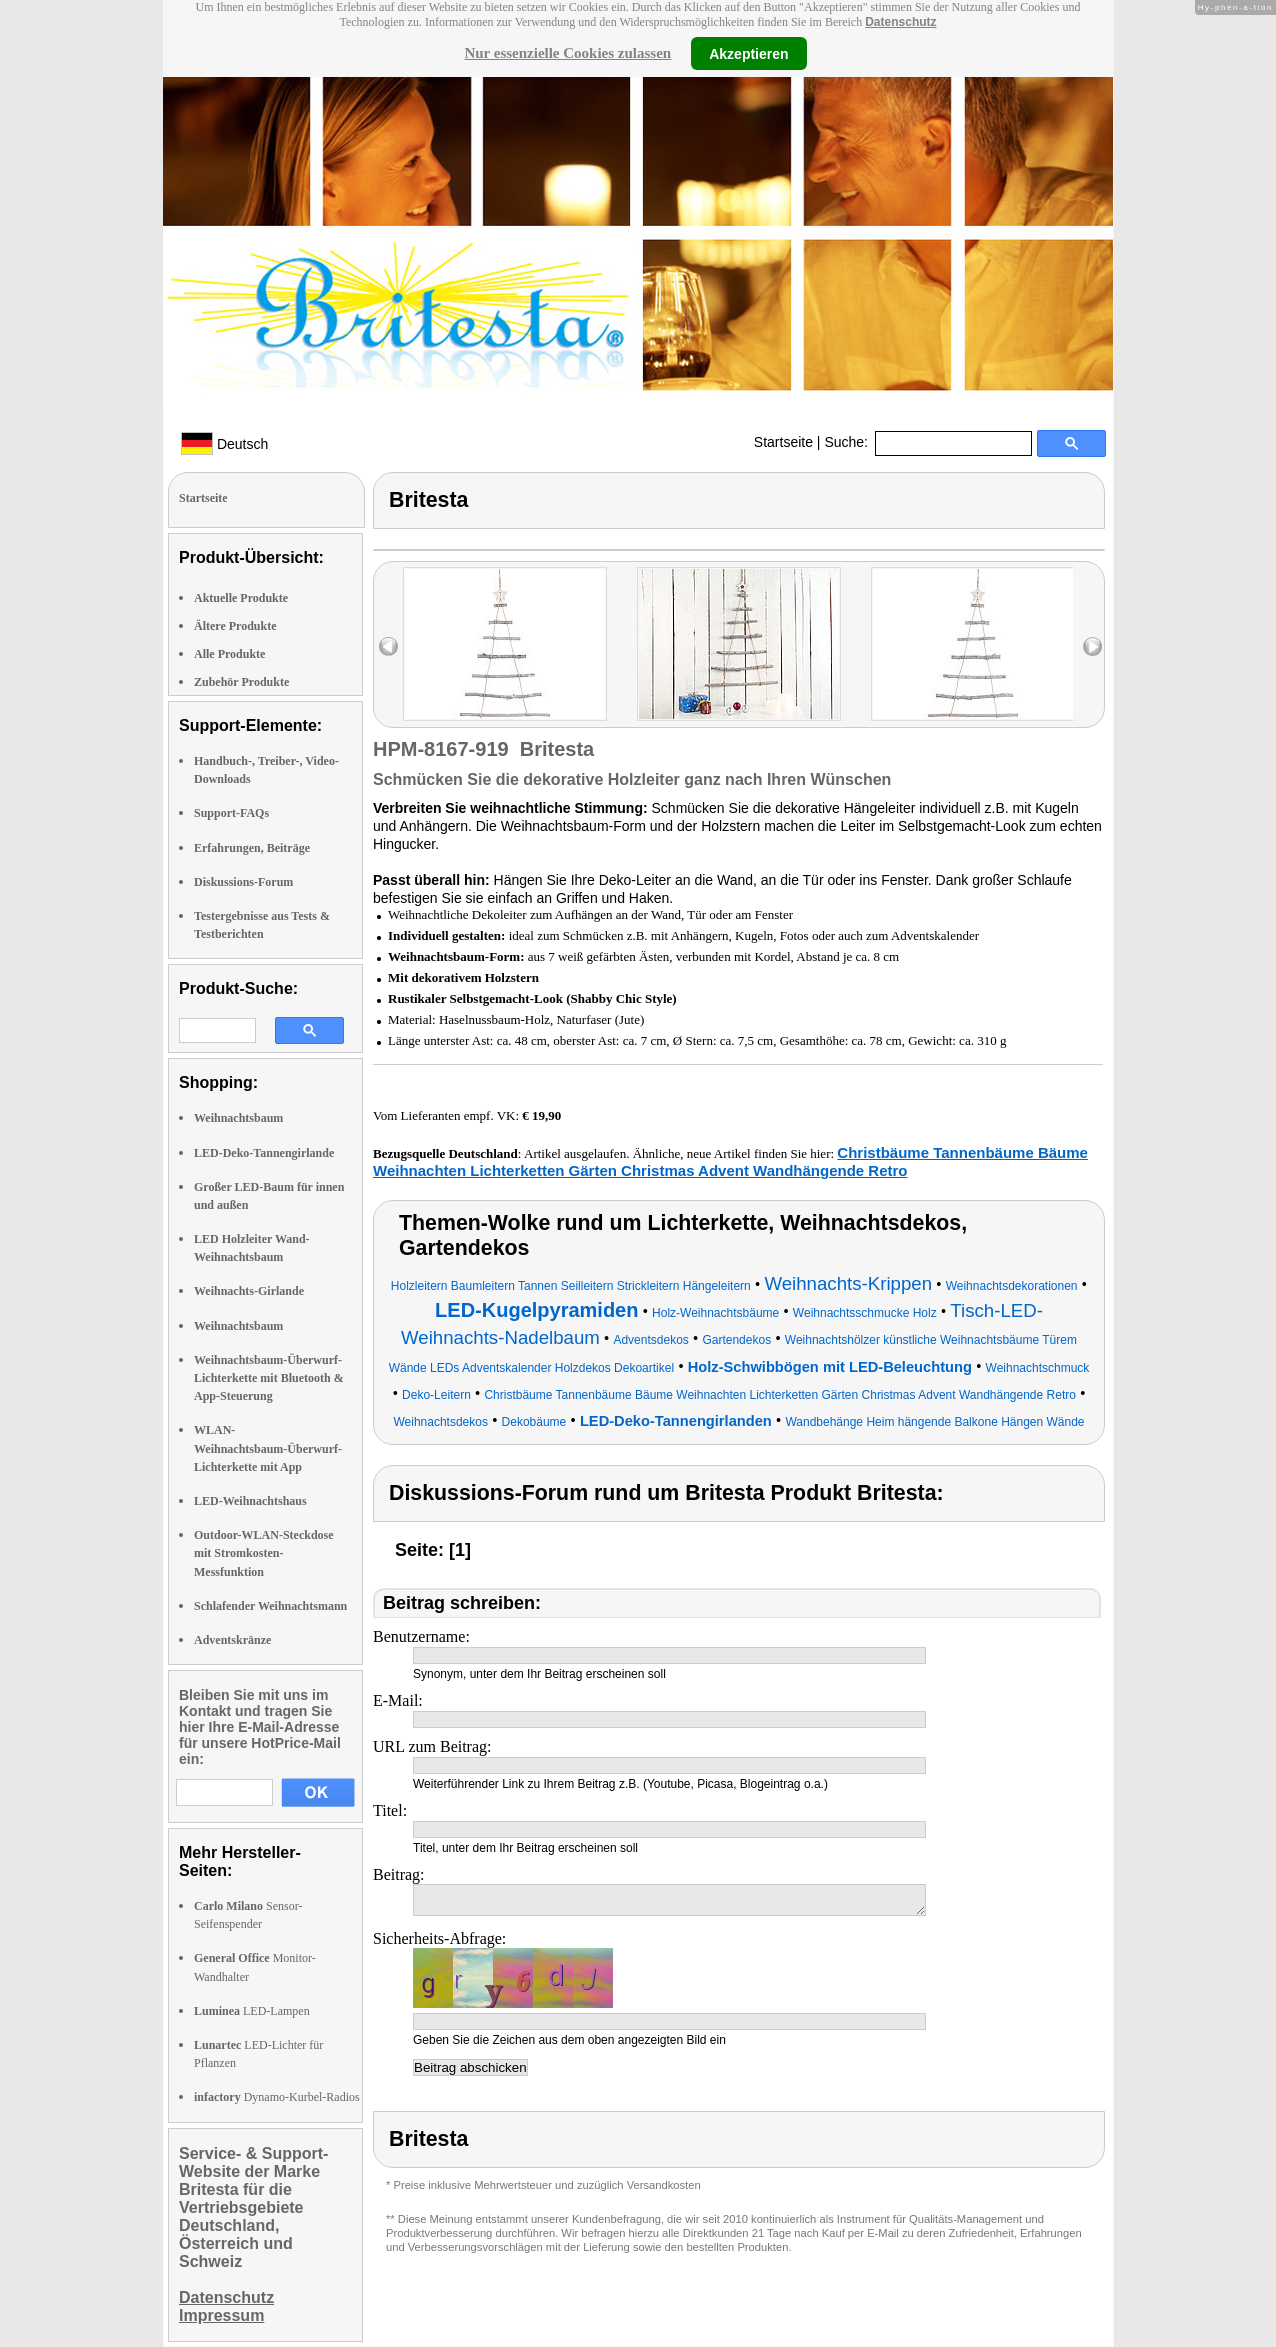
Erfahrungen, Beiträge (252, 848)
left (388, 646)
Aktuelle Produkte (241, 598)
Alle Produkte (229, 654)
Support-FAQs (231, 813)
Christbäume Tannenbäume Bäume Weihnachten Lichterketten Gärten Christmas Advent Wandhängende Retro (730, 1161)
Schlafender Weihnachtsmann (270, 1606)
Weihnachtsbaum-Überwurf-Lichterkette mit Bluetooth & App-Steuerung (269, 1378)
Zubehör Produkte (241, 682)
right (1092, 646)
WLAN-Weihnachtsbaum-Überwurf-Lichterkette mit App (268, 1448)
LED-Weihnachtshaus (250, 1501)
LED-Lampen (252, 2011)
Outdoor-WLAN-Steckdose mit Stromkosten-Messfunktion (264, 1553)
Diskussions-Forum (243, 882)
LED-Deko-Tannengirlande (264, 1153)
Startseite (783, 442)
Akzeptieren (748, 53)
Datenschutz (900, 22)
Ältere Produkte (235, 626)
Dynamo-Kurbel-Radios (277, 2097)
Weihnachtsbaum (238, 1118)
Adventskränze (232, 1640)
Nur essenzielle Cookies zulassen (567, 53)
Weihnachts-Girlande (249, 1291)
